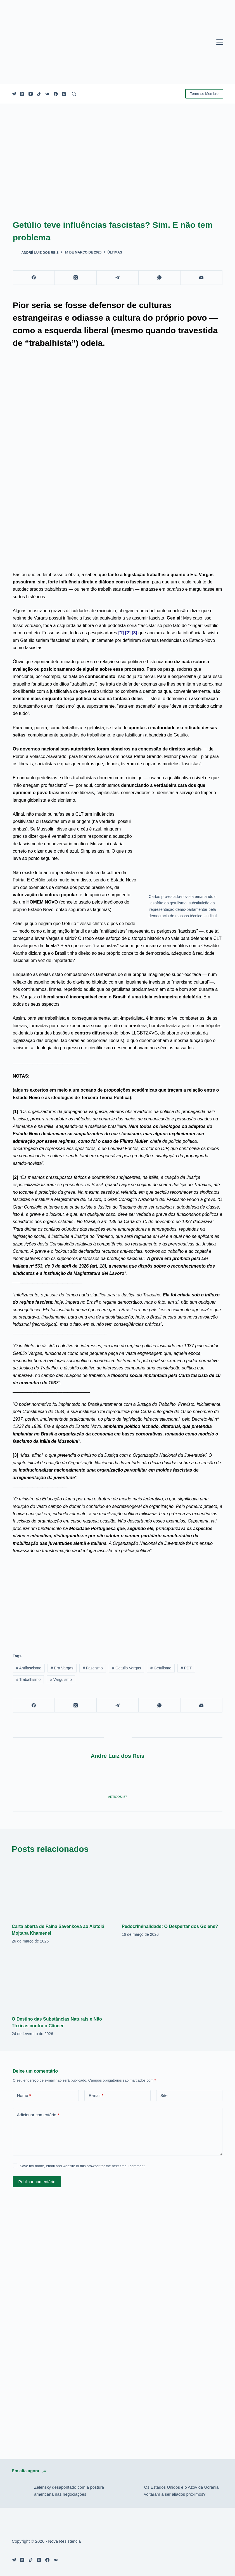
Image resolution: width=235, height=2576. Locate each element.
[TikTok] (39, 94)
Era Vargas (62, 1668)
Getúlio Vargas (126, 1668)
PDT (186, 1668)
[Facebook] (56, 94)
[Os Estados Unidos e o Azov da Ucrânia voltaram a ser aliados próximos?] (130, 2491)
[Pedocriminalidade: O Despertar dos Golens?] (172, 1889)
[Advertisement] (117, 1600)
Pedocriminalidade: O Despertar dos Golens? (170, 1926)
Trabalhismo (28, 1679)
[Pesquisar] (74, 94)
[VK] (47, 94)
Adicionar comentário (38, 2115)
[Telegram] (14, 94)
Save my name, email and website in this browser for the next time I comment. (83, 2166)
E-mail (96, 2095)
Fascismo (93, 1668)
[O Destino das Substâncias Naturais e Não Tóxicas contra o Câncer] (62, 1981)
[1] (121, 632)
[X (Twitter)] (22, 94)
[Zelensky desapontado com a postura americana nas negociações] (20, 2491)
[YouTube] (31, 94)
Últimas (115, 252)
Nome (24, 2095)
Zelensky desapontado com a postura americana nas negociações (69, 2491)
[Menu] (219, 42)
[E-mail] (201, 278)
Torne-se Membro (204, 94)
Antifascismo (28, 1668)
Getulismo (160, 1668)
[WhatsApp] (160, 278)
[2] (127, 632)
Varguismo (61, 1679)
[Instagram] (64, 94)
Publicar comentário (37, 2181)
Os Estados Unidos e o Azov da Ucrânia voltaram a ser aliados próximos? (181, 2491)
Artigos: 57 (117, 1796)
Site (164, 2095)
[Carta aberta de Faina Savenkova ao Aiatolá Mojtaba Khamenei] (62, 1889)
